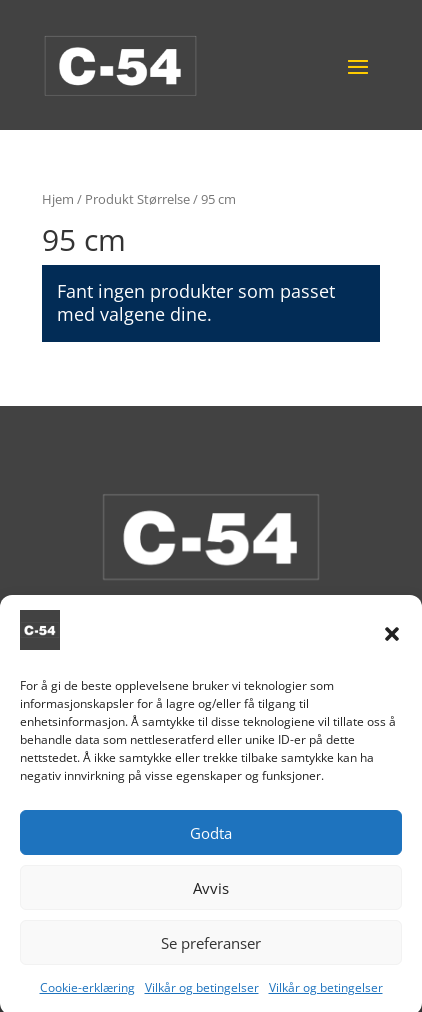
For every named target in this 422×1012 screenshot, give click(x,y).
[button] (392, 645)
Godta (211, 844)
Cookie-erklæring (87, 999)
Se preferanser (211, 954)
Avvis (211, 899)
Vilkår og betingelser (202, 999)
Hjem (58, 199)
